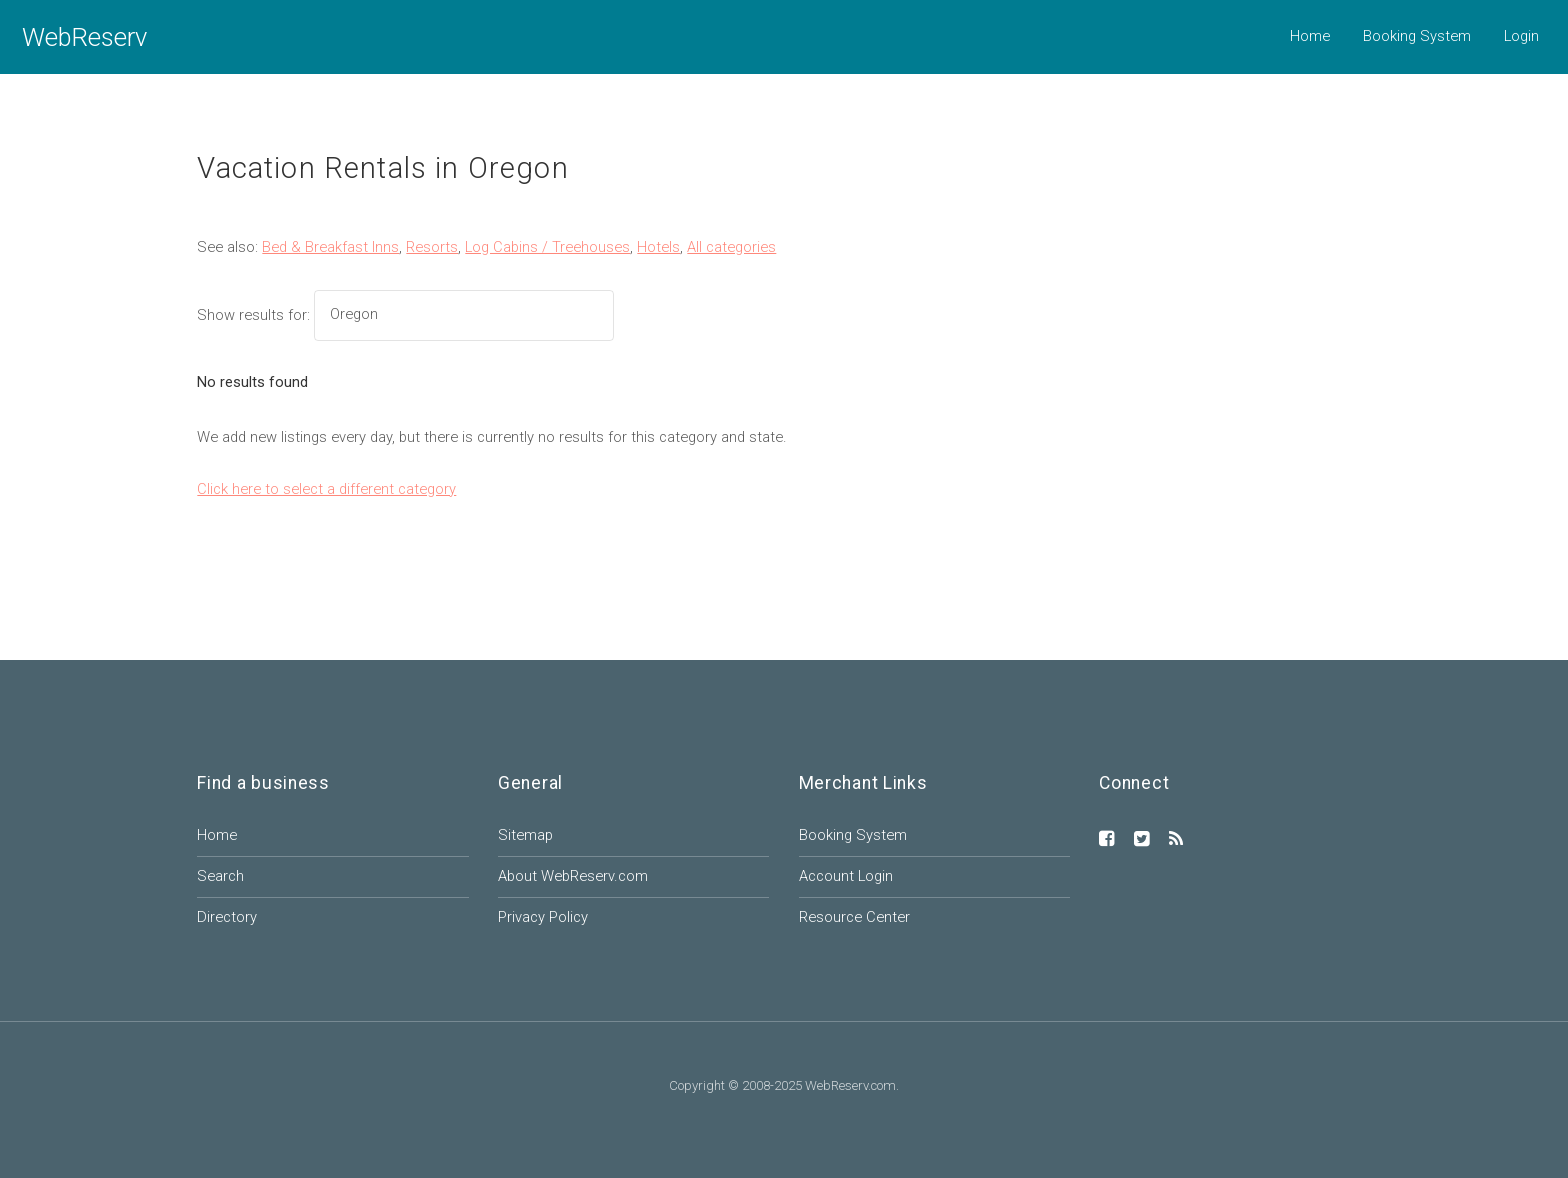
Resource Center (854, 917)
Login (1521, 36)
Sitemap (525, 835)
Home (1310, 36)
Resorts (432, 247)
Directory (227, 917)
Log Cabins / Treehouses (547, 247)
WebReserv (84, 37)
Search (220, 876)
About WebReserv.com (573, 876)
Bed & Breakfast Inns (330, 247)
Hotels (658, 247)
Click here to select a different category (326, 489)
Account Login (846, 876)
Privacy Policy (543, 917)
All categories (731, 247)
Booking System (1417, 36)
